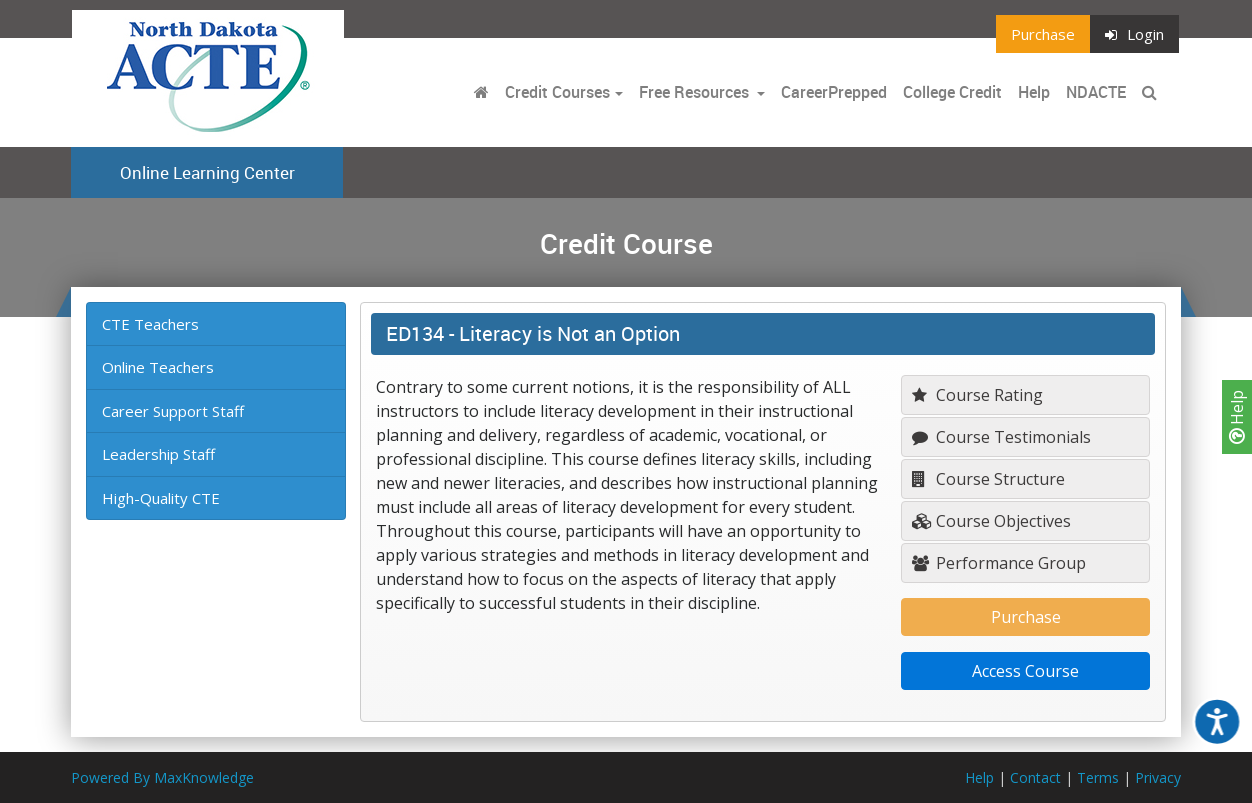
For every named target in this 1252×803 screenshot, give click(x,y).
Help (1237, 417)
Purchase (1043, 34)
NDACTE (1096, 92)
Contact (1035, 777)
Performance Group (999, 563)
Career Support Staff (173, 411)
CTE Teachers (150, 324)
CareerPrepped (834, 92)
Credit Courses (557, 92)
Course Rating (977, 395)
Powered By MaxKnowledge (162, 777)
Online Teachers (158, 367)
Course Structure (988, 479)
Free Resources (694, 92)
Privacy (1158, 777)
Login (1134, 34)
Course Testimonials (1001, 437)
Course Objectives (991, 521)
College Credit (952, 92)
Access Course (1025, 671)
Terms (1098, 777)
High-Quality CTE (161, 498)
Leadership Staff (158, 454)
